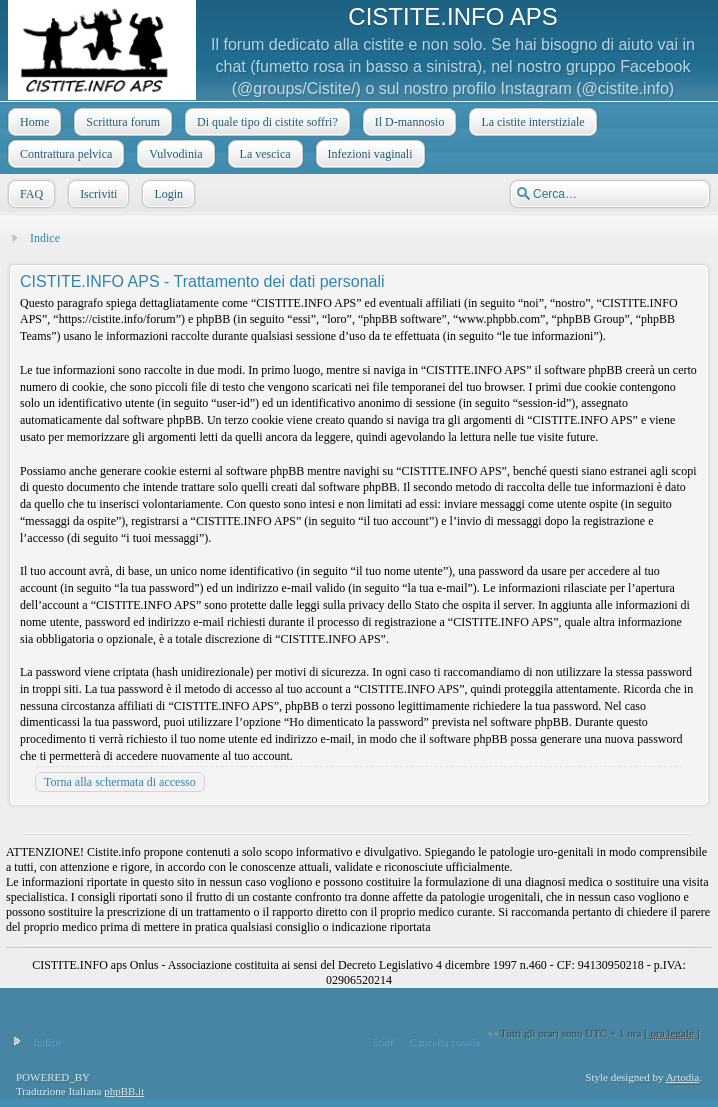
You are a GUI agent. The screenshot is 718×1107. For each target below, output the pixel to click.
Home (32, 122)
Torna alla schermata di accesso (120, 782)
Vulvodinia (173, 154)
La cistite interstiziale (530, 122)
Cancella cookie (444, 1041)
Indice (45, 238)
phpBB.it (124, 1091)
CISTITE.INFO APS (452, 16)
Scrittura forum (121, 122)
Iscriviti (96, 194)
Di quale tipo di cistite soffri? (265, 122)
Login (166, 194)
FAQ (29, 194)
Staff (381, 1041)
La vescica (263, 154)
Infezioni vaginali (368, 154)
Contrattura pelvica (64, 154)
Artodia (683, 1077)
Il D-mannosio (408, 122)
